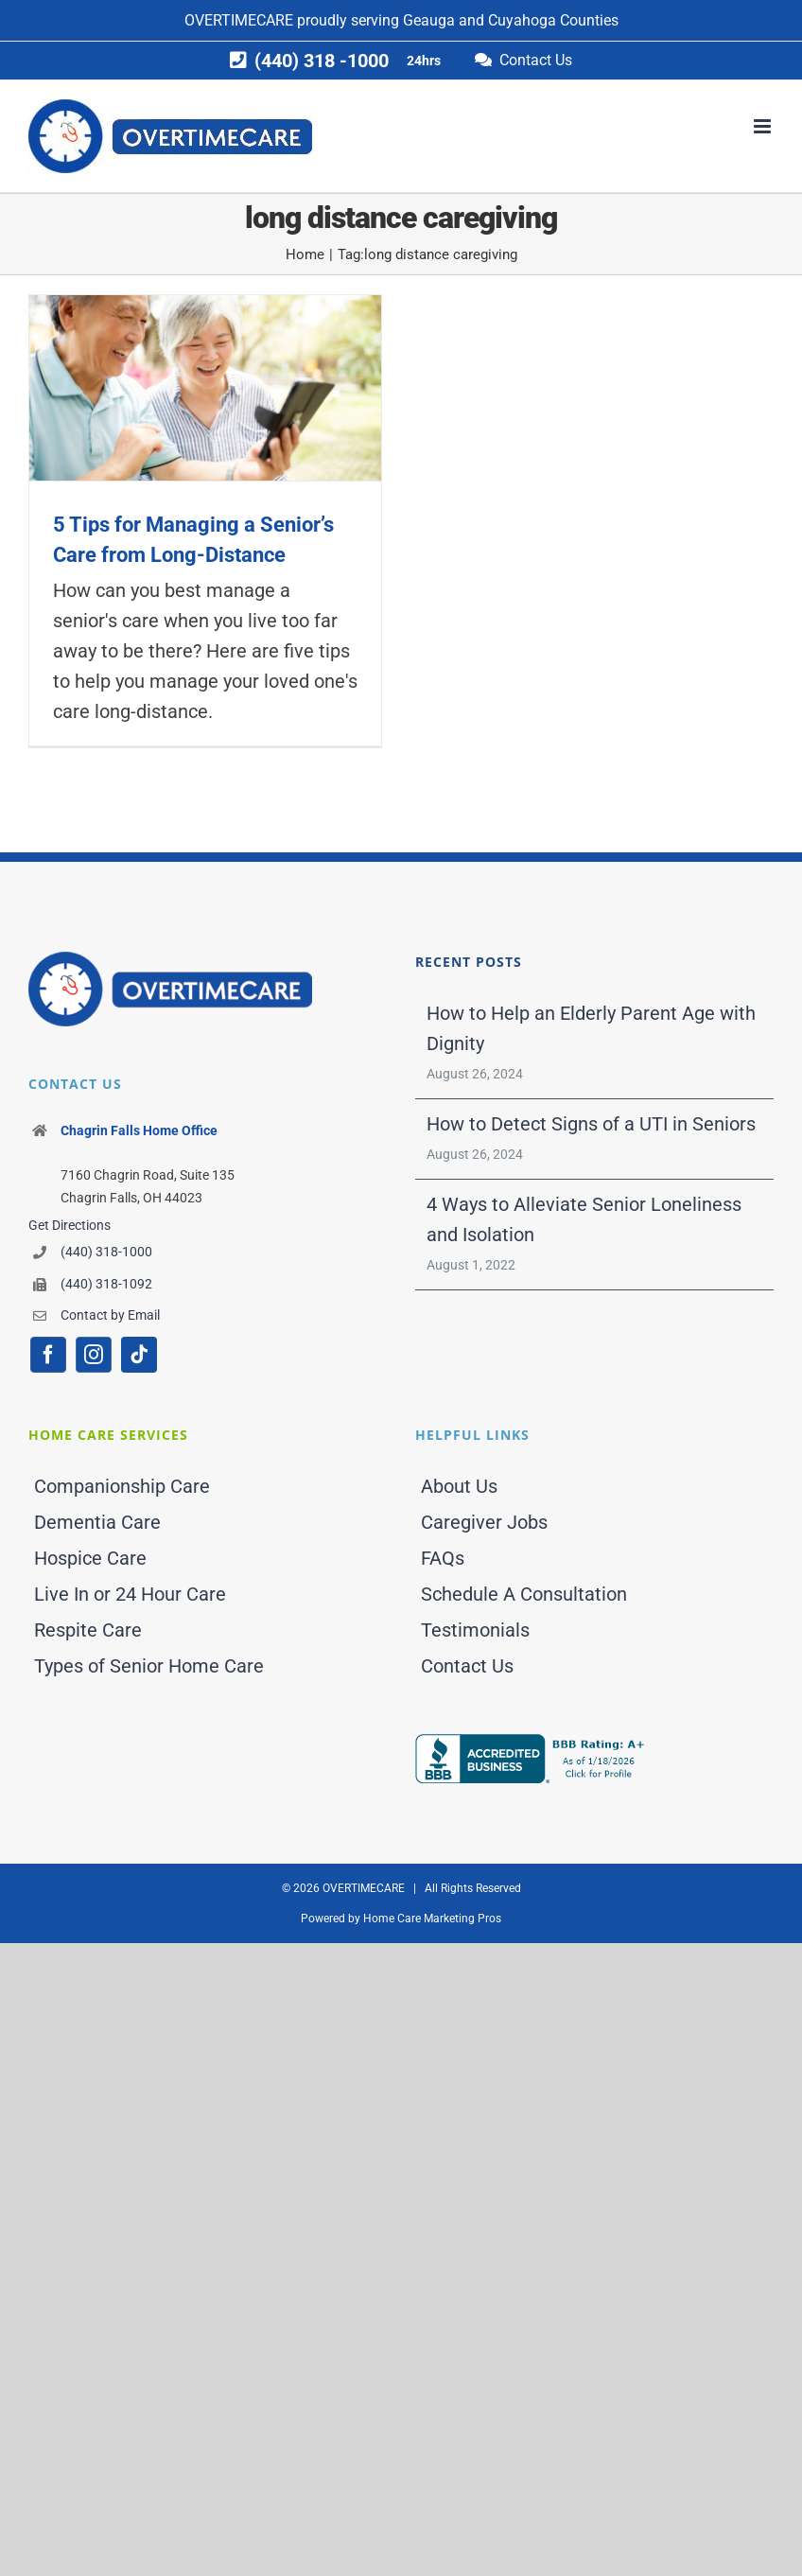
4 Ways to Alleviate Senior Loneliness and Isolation (584, 1219)
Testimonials (475, 1630)
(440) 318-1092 (106, 1283)
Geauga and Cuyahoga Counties (511, 20)
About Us (459, 1486)
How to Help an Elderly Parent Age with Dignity (591, 1028)
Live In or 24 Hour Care (130, 1594)
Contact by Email (110, 1315)
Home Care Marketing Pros (432, 1918)
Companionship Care (122, 1486)
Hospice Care (90, 1558)
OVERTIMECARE (238, 20)
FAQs (442, 1558)
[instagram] (94, 1355)
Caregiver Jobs (484, 1522)
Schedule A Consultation (524, 1594)
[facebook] (48, 1355)
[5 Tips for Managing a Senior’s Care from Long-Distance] (205, 387)
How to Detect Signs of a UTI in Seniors (591, 1124)
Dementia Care (97, 1522)
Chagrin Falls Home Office (139, 1130)
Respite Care (88, 1630)
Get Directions (69, 1225)
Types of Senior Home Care (149, 1666)
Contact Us (467, 1666)
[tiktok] (139, 1355)
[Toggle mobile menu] (764, 126)
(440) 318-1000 (106, 1251)
